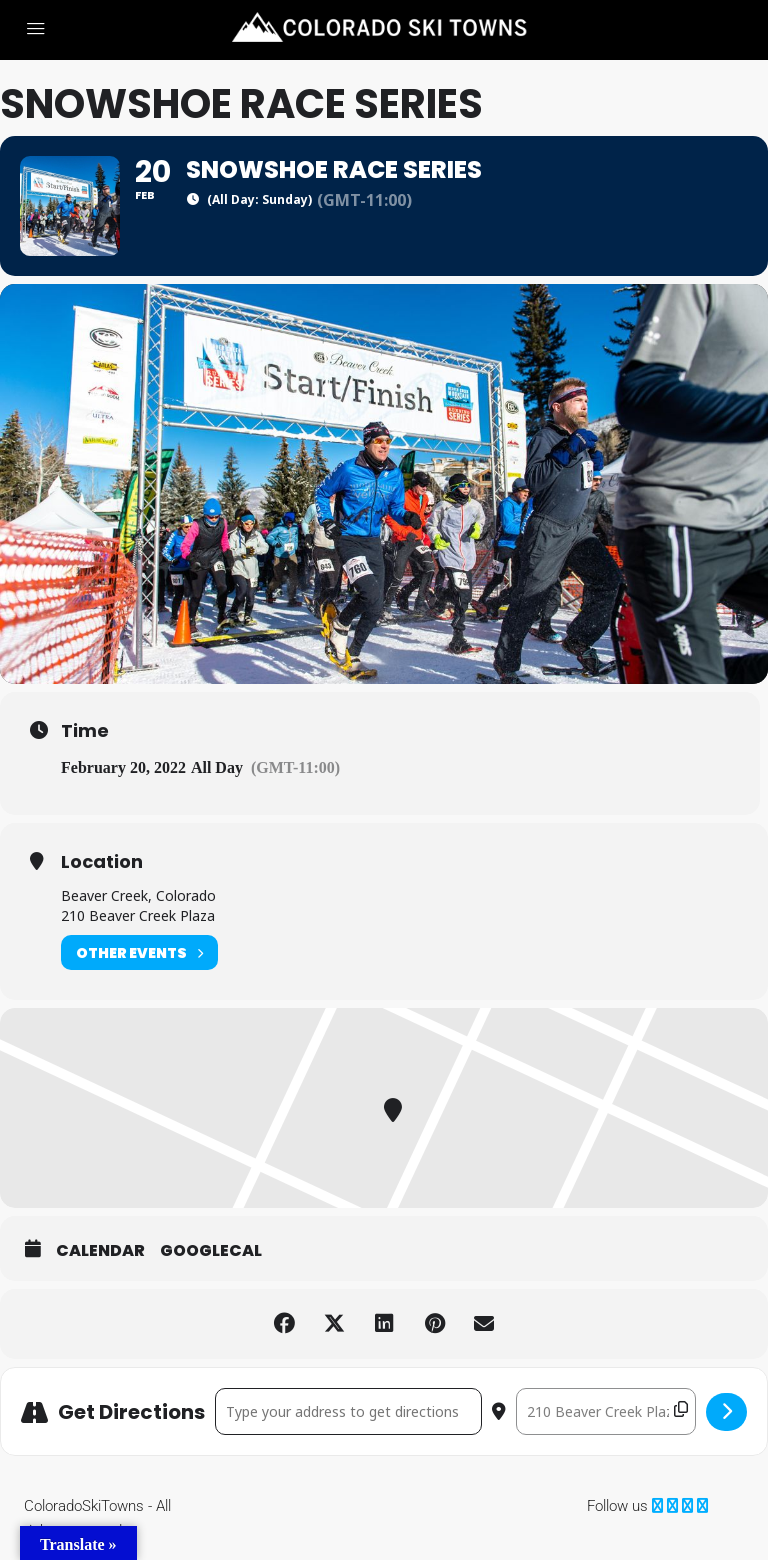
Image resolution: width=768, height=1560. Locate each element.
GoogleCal (211, 1251)
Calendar (100, 1251)
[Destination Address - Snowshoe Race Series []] (606, 1411)
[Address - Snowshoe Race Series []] (348, 1411)
